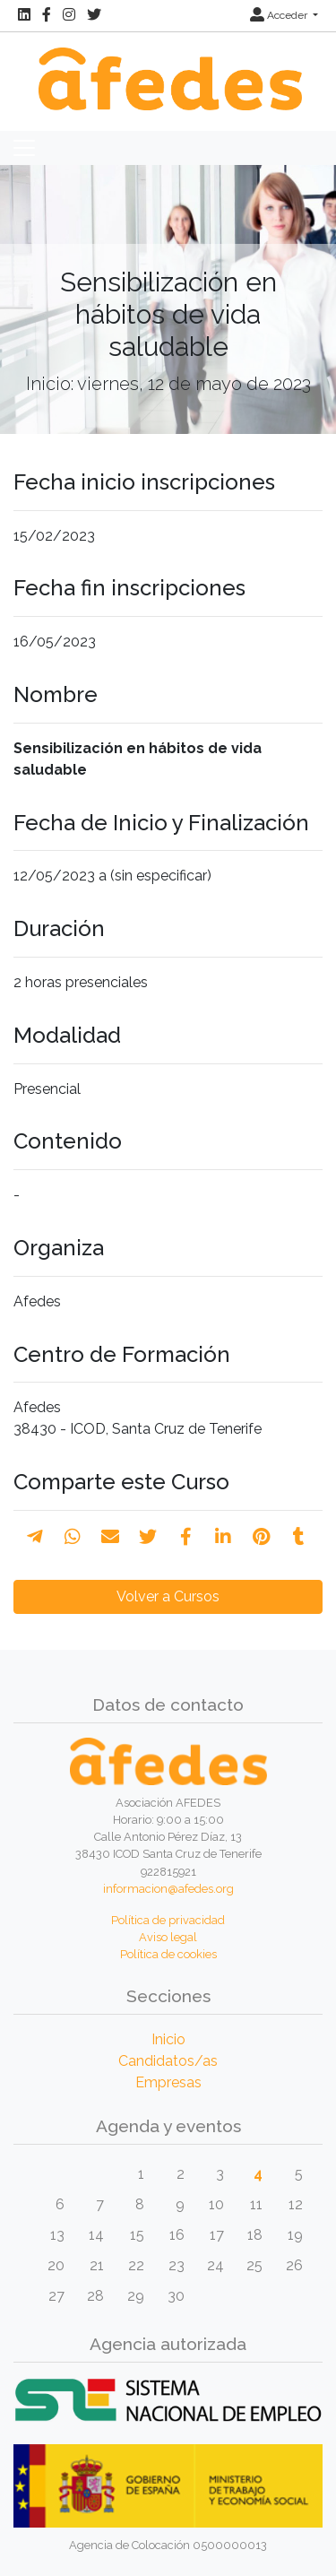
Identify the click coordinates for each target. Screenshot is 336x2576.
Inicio (168, 2039)
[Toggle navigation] (24, 148)
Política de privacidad (168, 1920)
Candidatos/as (168, 2060)
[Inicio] (167, 69)
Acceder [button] (280, 15)
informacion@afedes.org (168, 1888)
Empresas (168, 2082)
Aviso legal (168, 1937)
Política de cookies (168, 1954)
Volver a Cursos (168, 1596)
